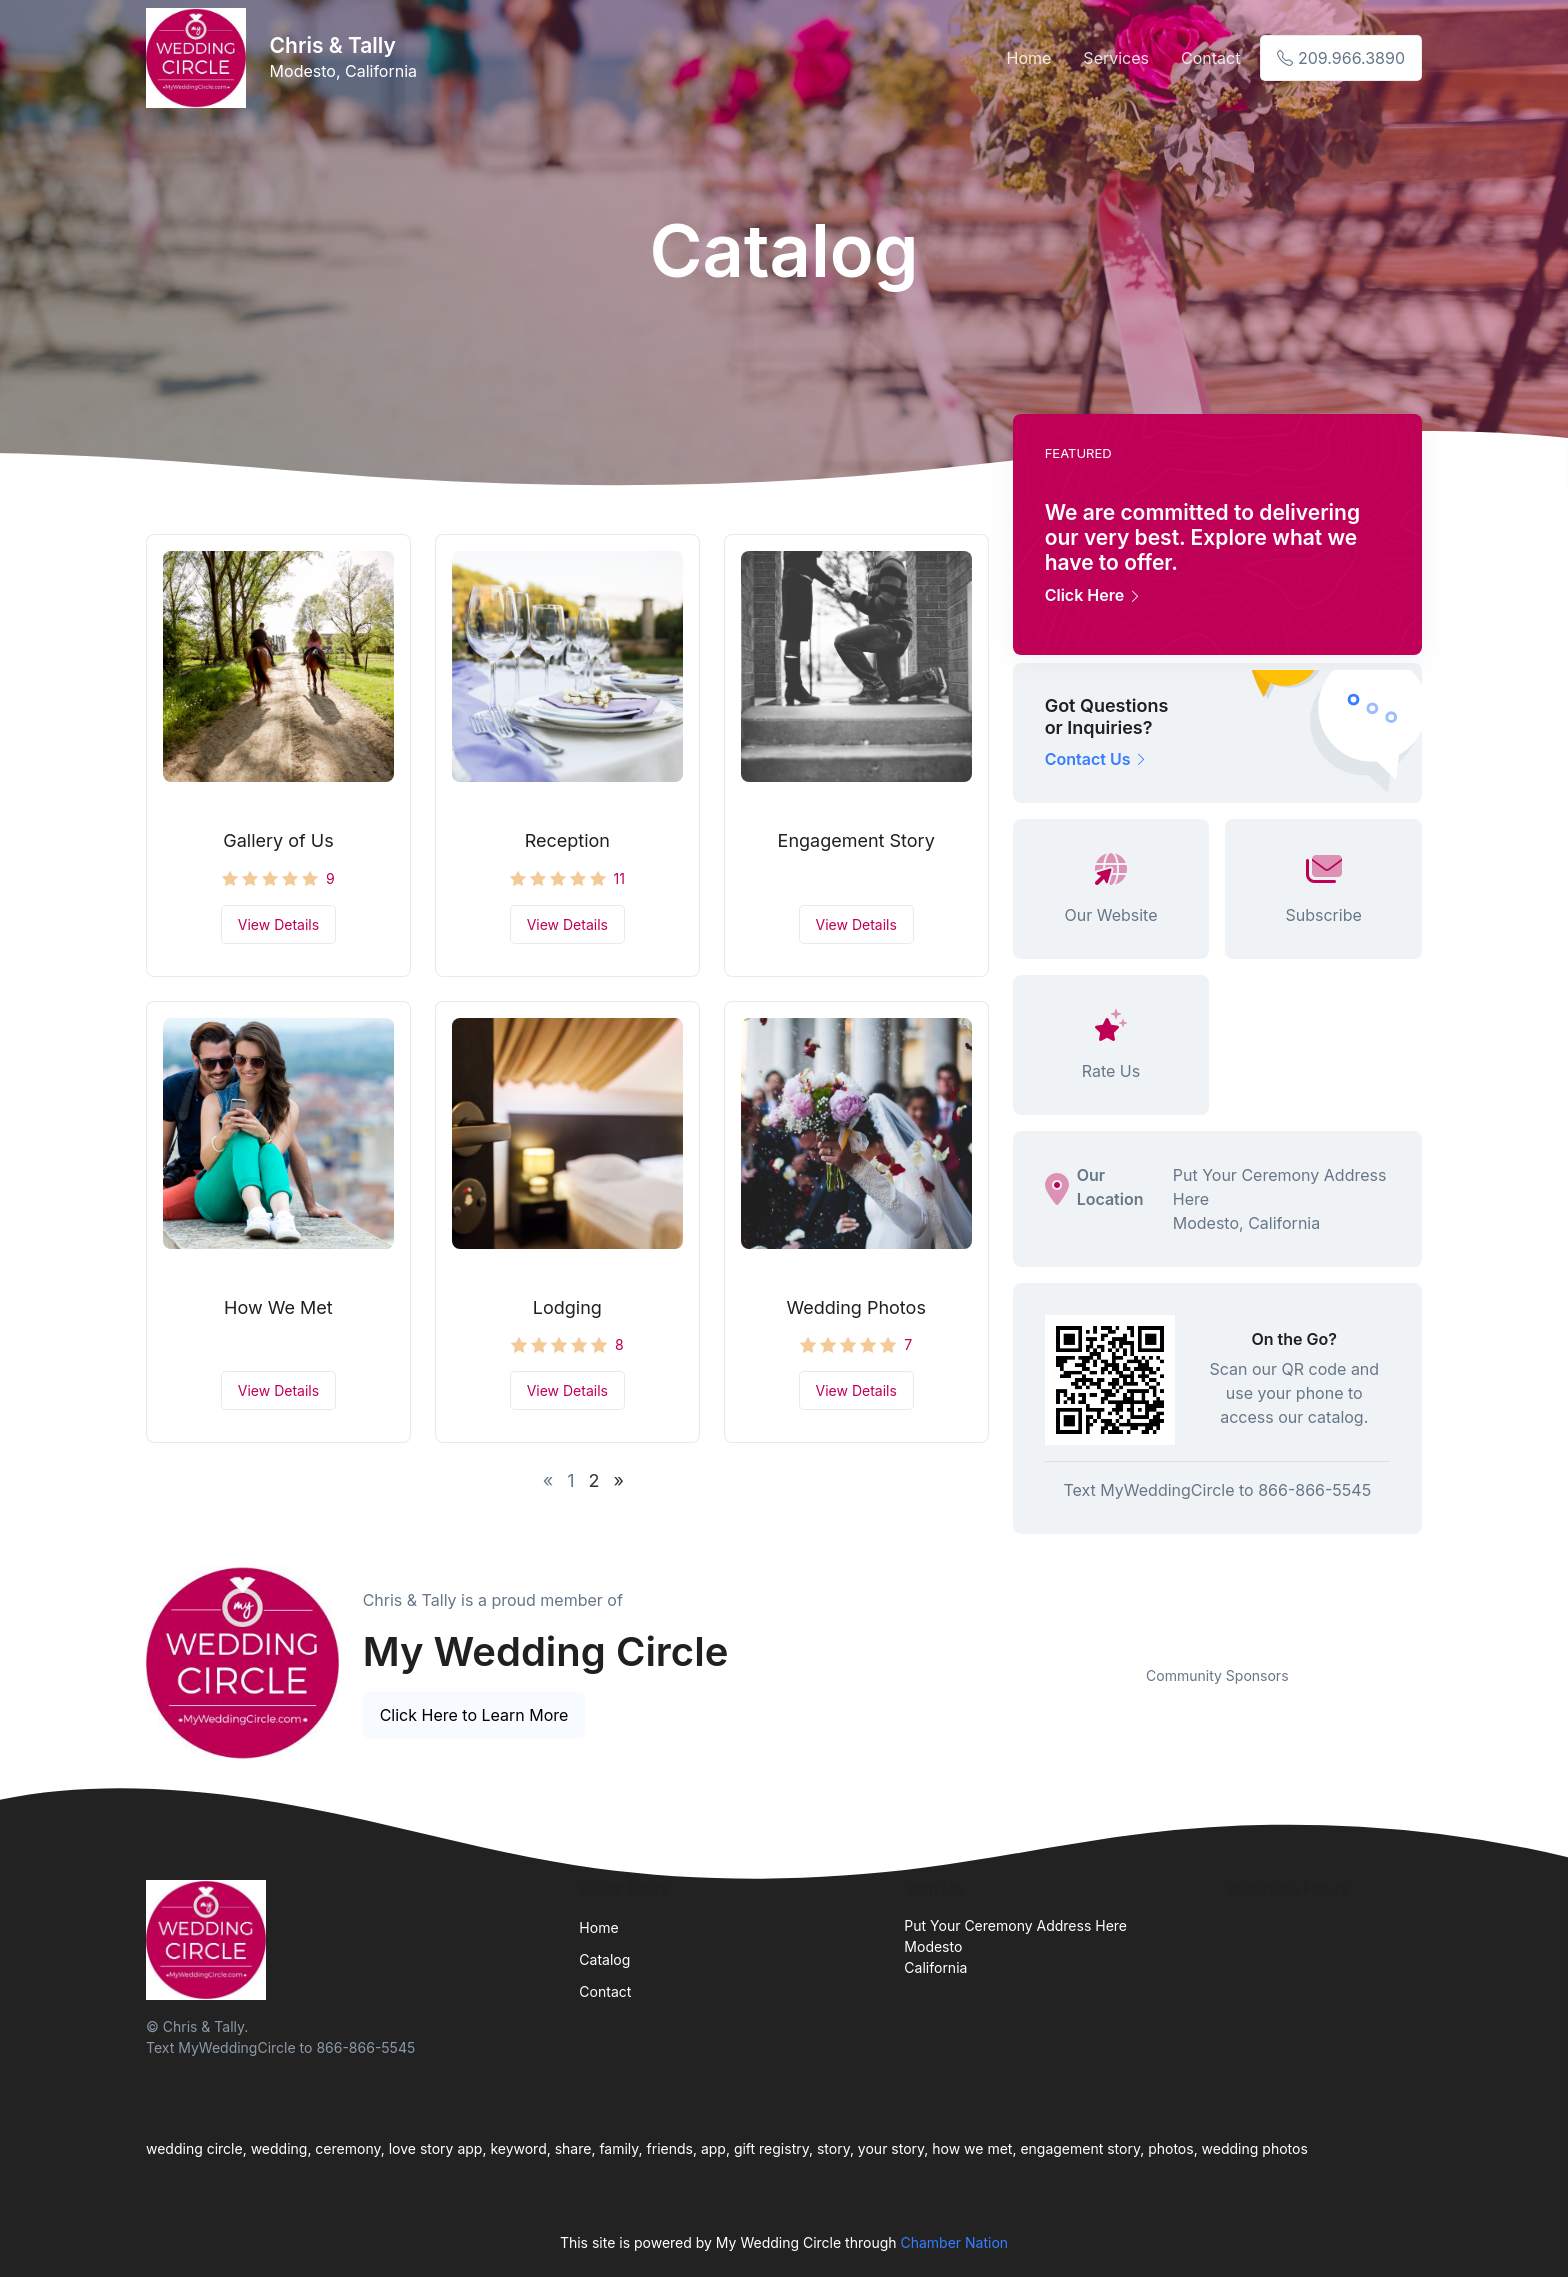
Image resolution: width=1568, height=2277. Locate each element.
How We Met (278, 1307)
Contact (1210, 58)
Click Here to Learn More (474, 1715)
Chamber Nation (954, 2242)
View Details (278, 924)
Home (1029, 58)
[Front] (200, 58)
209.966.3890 (1341, 58)
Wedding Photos (855, 1307)
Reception (567, 840)
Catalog (604, 1959)
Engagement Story (856, 840)
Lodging (567, 1307)
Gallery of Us (278, 840)
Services (1116, 58)
